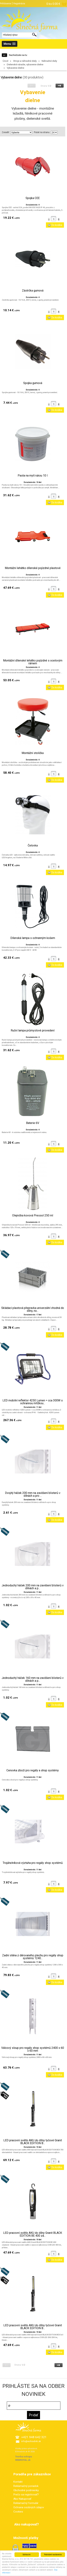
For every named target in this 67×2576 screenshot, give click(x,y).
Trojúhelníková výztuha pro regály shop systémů (33, 1863)
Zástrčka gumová (32, 290)
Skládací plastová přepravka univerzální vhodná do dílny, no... (32, 1309)
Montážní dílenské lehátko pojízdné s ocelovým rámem (32, 662)
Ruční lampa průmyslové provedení (32, 1030)
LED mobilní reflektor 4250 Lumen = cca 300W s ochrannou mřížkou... (33, 1402)
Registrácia (19, 3)
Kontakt (18, 2481)
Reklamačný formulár (25, 2503)
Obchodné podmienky (26, 2490)
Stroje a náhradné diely (25, 61)
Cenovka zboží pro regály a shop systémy (32, 1770)
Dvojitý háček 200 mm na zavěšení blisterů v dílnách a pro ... (32, 1494)
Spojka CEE (33, 198)
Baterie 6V (32, 1123)
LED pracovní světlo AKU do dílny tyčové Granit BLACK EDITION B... (32, 2142)
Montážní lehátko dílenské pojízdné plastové (33, 568)
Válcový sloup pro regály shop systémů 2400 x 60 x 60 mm (32, 2049)
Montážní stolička (33, 753)
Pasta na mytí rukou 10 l (33, 475)
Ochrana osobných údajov (28, 2507)
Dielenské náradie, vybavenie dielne (25, 64)
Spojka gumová (32, 383)
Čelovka (33, 845)
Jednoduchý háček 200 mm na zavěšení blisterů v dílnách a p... (33, 1587)
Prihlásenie (5, 3)
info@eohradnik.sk (31, 2441)
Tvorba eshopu (23, 2456)
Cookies (18, 2511)
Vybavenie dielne (15, 68)
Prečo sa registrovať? (26, 2494)
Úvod (5, 61)
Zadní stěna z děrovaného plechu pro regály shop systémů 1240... (32, 1957)
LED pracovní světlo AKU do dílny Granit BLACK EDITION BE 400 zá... (32, 2234)
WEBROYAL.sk (22, 2460)
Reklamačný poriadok (25, 2486)
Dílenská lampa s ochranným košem (32, 938)
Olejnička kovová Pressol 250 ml (32, 1215)
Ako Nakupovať (22, 2498)
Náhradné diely (49, 61)
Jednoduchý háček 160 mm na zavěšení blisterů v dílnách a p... (33, 1679)
